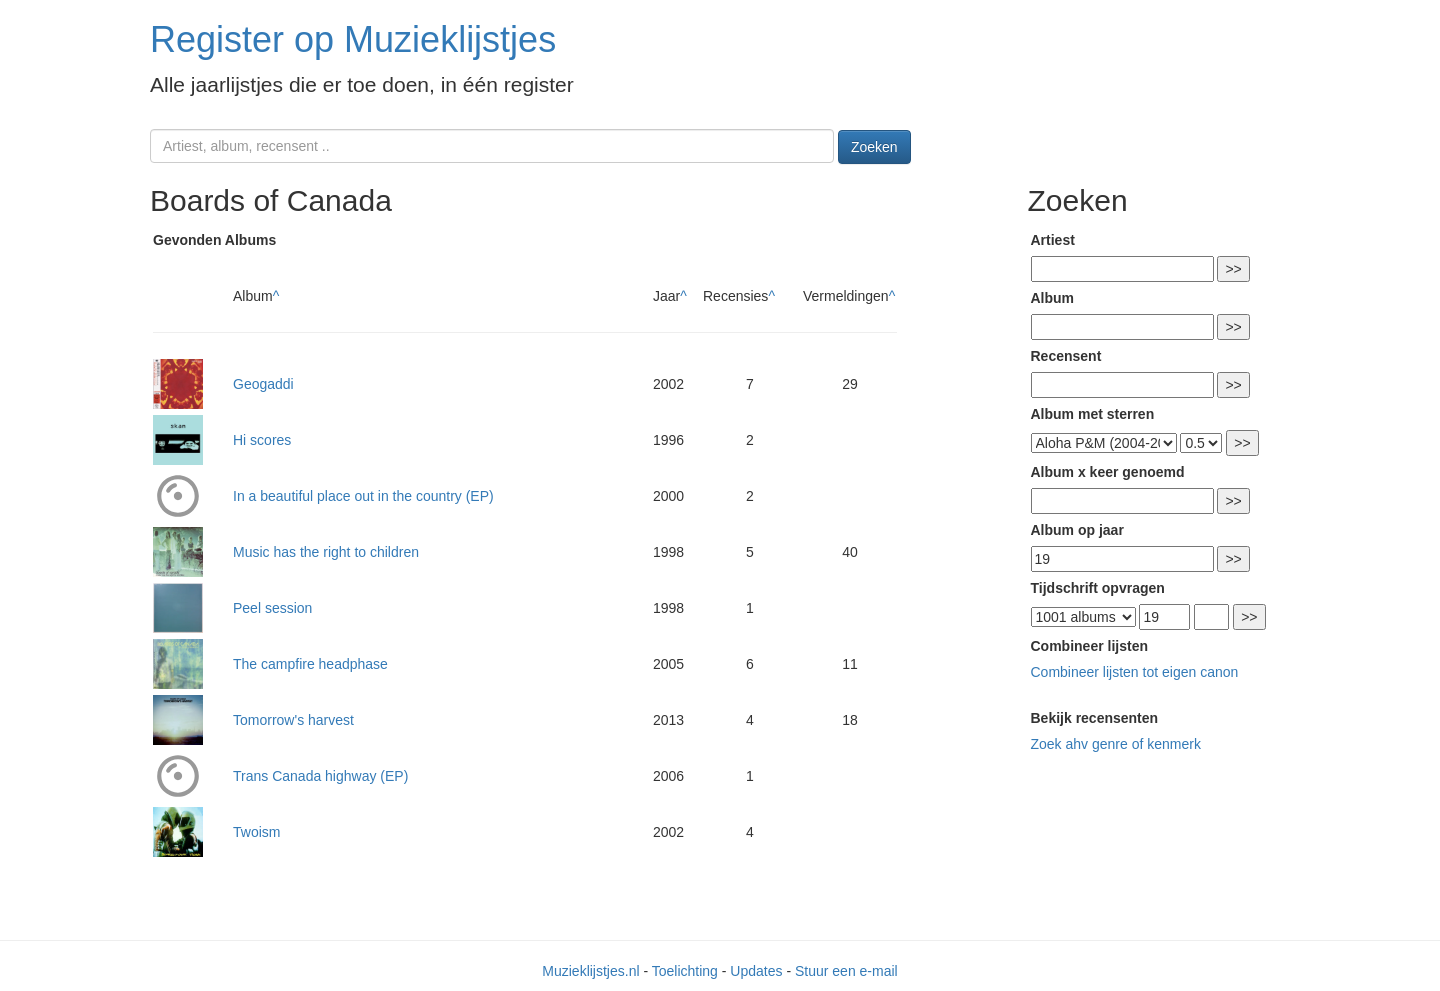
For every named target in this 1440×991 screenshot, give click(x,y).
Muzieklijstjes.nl (590, 971)
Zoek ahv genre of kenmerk (1116, 744)
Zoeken (874, 147)
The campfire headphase (310, 664)
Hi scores (262, 440)
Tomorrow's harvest (293, 720)
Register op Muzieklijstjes (353, 39)
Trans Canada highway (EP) (320, 776)
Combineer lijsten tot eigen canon (1135, 672)
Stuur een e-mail (846, 971)
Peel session (272, 608)
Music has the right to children (326, 552)
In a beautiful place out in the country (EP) (363, 496)
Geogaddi (263, 384)
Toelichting (685, 971)
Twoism (256, 832)
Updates (756, 971)
